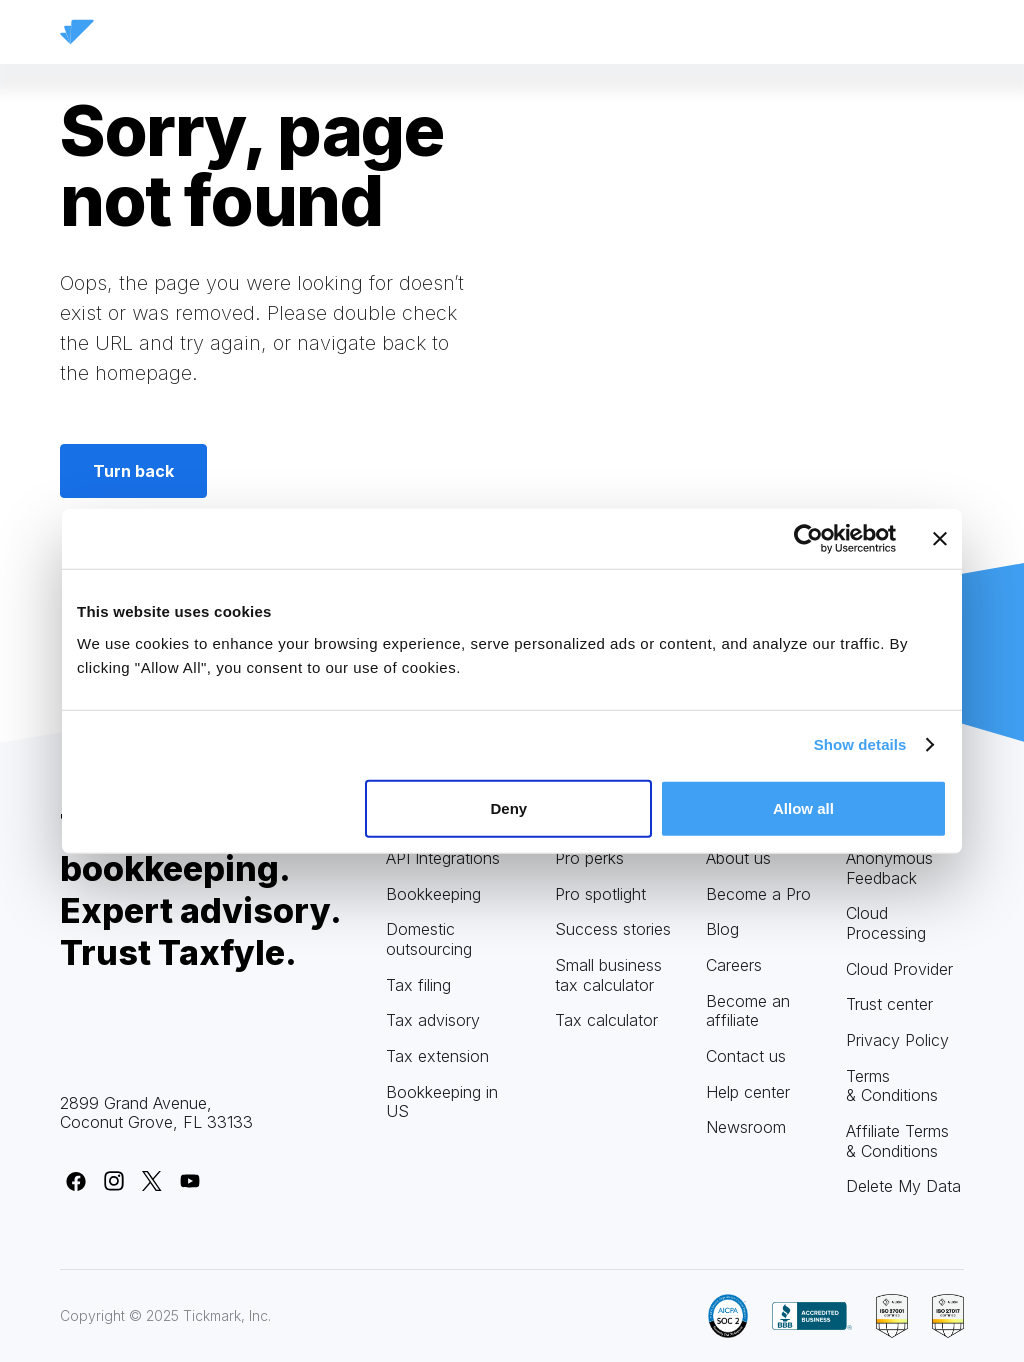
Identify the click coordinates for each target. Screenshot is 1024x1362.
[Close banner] (940, 539)
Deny (509, 807)
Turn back (133, 471)
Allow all (803, 807)
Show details (860, 744)
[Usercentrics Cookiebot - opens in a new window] (808, 539)
